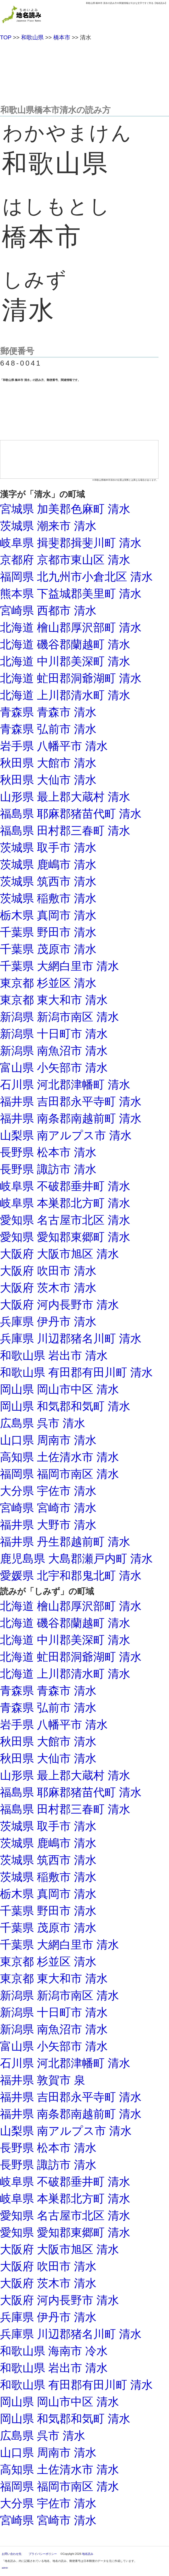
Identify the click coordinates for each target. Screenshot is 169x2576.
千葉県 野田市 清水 (48, 932)
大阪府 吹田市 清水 (48, 1270)
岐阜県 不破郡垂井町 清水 (65, 1186)
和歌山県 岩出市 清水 (54, 1355)
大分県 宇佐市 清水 (48, 1491)
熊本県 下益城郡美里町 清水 (71, 593)
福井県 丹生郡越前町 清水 (65, 1541)
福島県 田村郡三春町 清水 (65, 830)
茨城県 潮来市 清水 (48, 526)
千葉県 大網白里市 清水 (59, 966)
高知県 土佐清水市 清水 (59, 1457)
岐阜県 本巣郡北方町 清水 (65, 1203)
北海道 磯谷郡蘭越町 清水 (65, 644)
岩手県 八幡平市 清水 (54, 746)
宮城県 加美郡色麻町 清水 (65, 509)
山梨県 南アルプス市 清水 (66, 1135)
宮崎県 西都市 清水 (48, 610)
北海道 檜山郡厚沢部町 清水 (71, 627)
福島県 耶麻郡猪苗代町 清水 (71, 813)
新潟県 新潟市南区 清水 (59, 1017)
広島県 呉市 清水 (42, 1423)
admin (5, 2567)
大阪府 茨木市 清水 (48, 1287)
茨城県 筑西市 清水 (48, 881)
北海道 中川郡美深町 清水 (65, 661)
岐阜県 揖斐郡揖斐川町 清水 (71, 542)
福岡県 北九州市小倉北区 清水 (76, 576)
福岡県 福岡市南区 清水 (59, 1474)
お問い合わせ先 (11, 2553)
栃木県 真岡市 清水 (48, 915)
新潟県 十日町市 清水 (54, 1033)
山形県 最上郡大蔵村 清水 (65, 796)
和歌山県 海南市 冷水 (54, 2351)
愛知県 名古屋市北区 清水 (65, 1220)
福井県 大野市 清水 (48, 1524)
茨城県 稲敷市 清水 (48, 898)
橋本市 (61, 37)
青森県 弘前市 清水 (48, 729)
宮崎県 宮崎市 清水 (48, 1507)
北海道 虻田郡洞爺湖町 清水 (71, 678)
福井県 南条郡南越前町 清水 (71, 1118)
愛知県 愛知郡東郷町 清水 (65, 1237)
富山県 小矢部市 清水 (54, 1067)
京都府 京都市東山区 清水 (65, 559)
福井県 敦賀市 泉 (42, 2080)
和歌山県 (32, 37)
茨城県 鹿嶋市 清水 (48, 864)
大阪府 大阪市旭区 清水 (59, 1254)
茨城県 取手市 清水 (48, 847)
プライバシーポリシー (43, 2553)
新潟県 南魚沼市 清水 (54, 1050)
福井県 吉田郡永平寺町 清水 (71, 1101)
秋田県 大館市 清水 (48, 763)
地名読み (87, 2553)
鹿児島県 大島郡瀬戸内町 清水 (76, 1558)
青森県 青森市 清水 (48, 712)
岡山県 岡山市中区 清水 (59, 1389)
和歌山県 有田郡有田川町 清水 (76, 1372)
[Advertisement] (84, 71)
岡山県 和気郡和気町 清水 (65, 1406)
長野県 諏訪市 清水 (48, 1169)
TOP (5, 37)
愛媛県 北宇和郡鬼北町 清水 (71, 1575)
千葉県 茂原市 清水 (48, 949)
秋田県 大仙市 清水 (48, 779)
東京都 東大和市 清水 (54, 1000)
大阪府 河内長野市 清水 (59, 1304)
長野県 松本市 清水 (48, 1152)
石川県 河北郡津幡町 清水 (65, 1084)
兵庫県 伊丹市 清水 (48, 1321)
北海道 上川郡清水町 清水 (65, 695)
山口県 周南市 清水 (48, 1440)
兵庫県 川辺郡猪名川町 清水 (71, 1338)
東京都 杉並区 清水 (48, 983)
